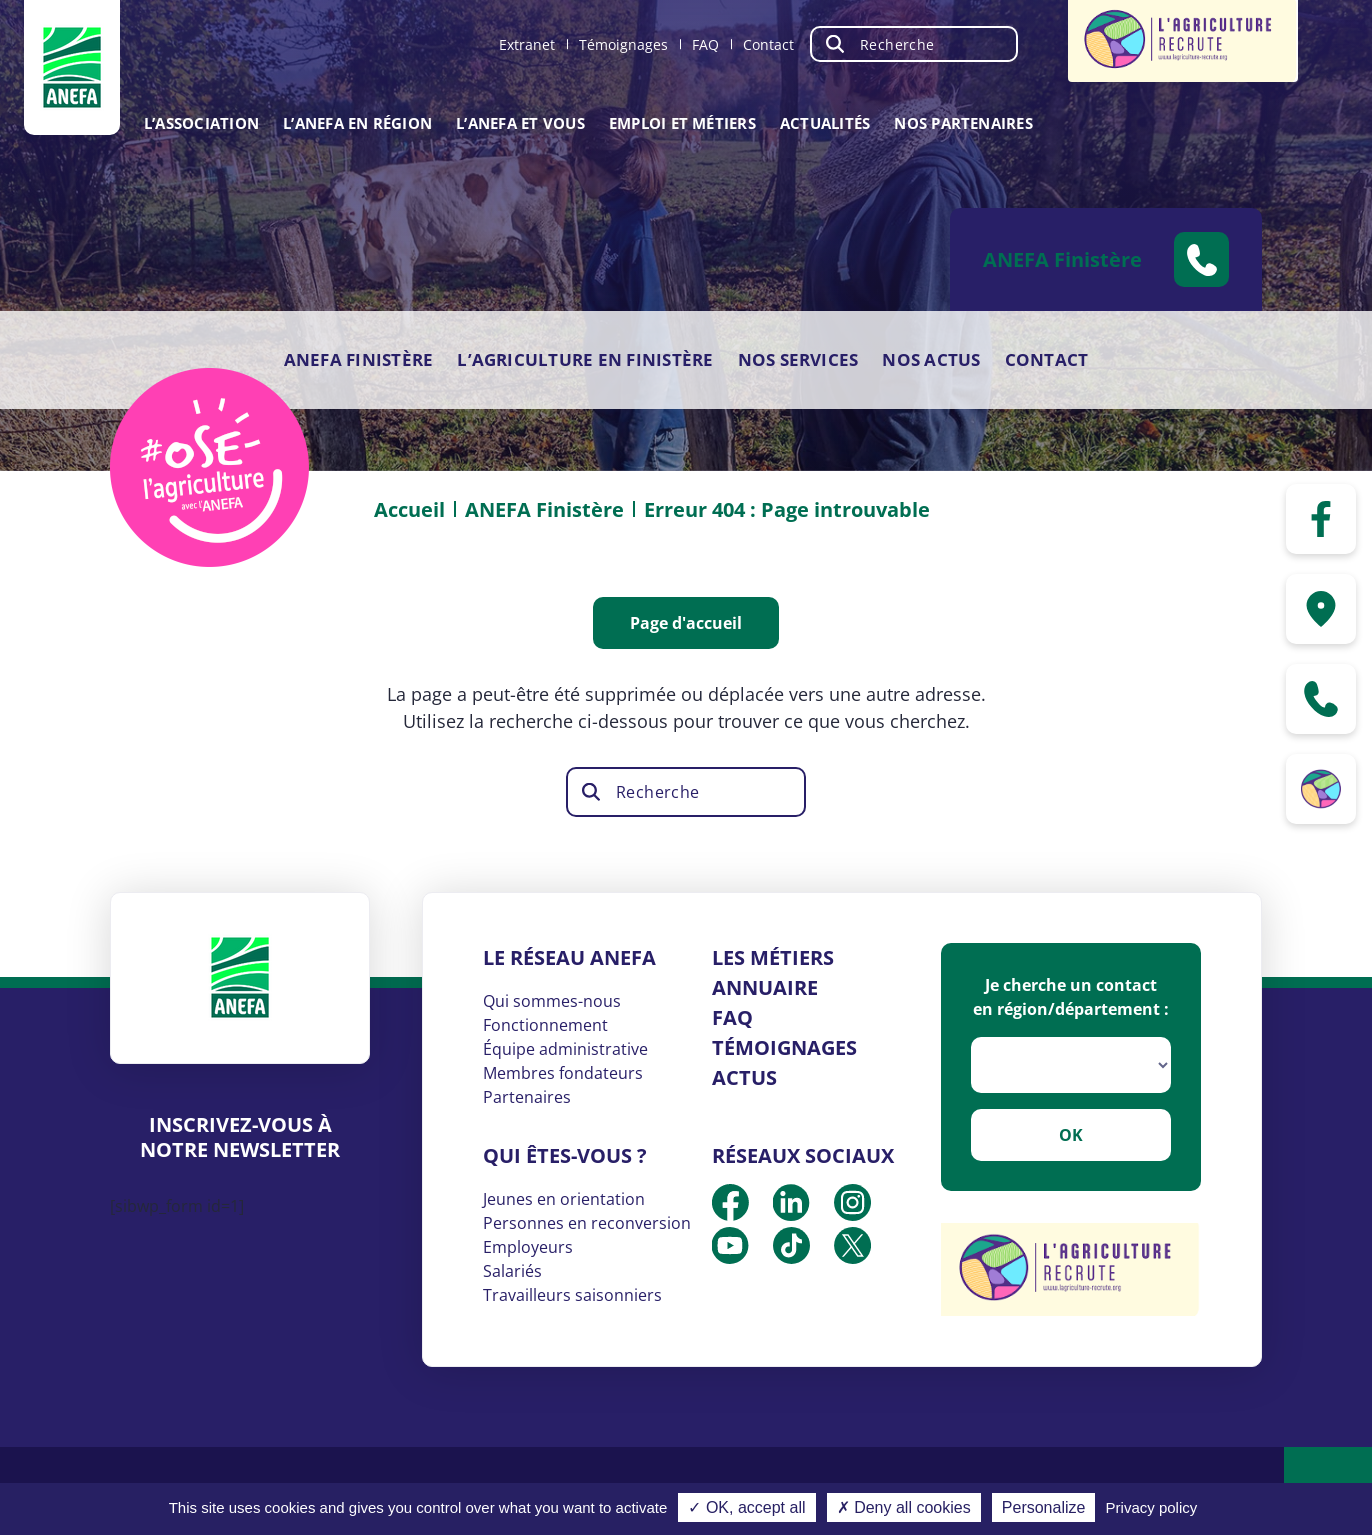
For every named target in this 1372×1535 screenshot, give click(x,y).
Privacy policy (1152, 1507)
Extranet (527, 44)
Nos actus (931, 359)
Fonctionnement (545, 1025)
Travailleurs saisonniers (572, 1295)
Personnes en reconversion (587, 1223)
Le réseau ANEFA (569, 957)
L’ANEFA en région (357, 123)
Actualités (825, 123)
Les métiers (773, 957)
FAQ (705, 44)
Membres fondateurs (563, 1073)
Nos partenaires (963, 123)
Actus (744, 1077)
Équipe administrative (565, 1049)
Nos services (798, 359)
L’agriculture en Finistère (585, 359)
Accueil (409, 509)
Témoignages (623, 44)
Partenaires (527, 1097)
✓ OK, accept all (746, 1507)
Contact (768, 44)
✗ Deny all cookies (904, 1507)
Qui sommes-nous (552, 1001)
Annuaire (765, 987)
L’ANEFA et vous (520, 123)
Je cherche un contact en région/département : (1071, 997)
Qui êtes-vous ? (565, 1155)
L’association (201, 123)
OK (1071, 1135)
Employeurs (528, 1247)
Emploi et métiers (682, 123)
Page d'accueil (686, 623)
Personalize (1044, 1507)
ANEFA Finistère (359, 359)
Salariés (512, 1271)
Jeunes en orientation (564, 1199)
